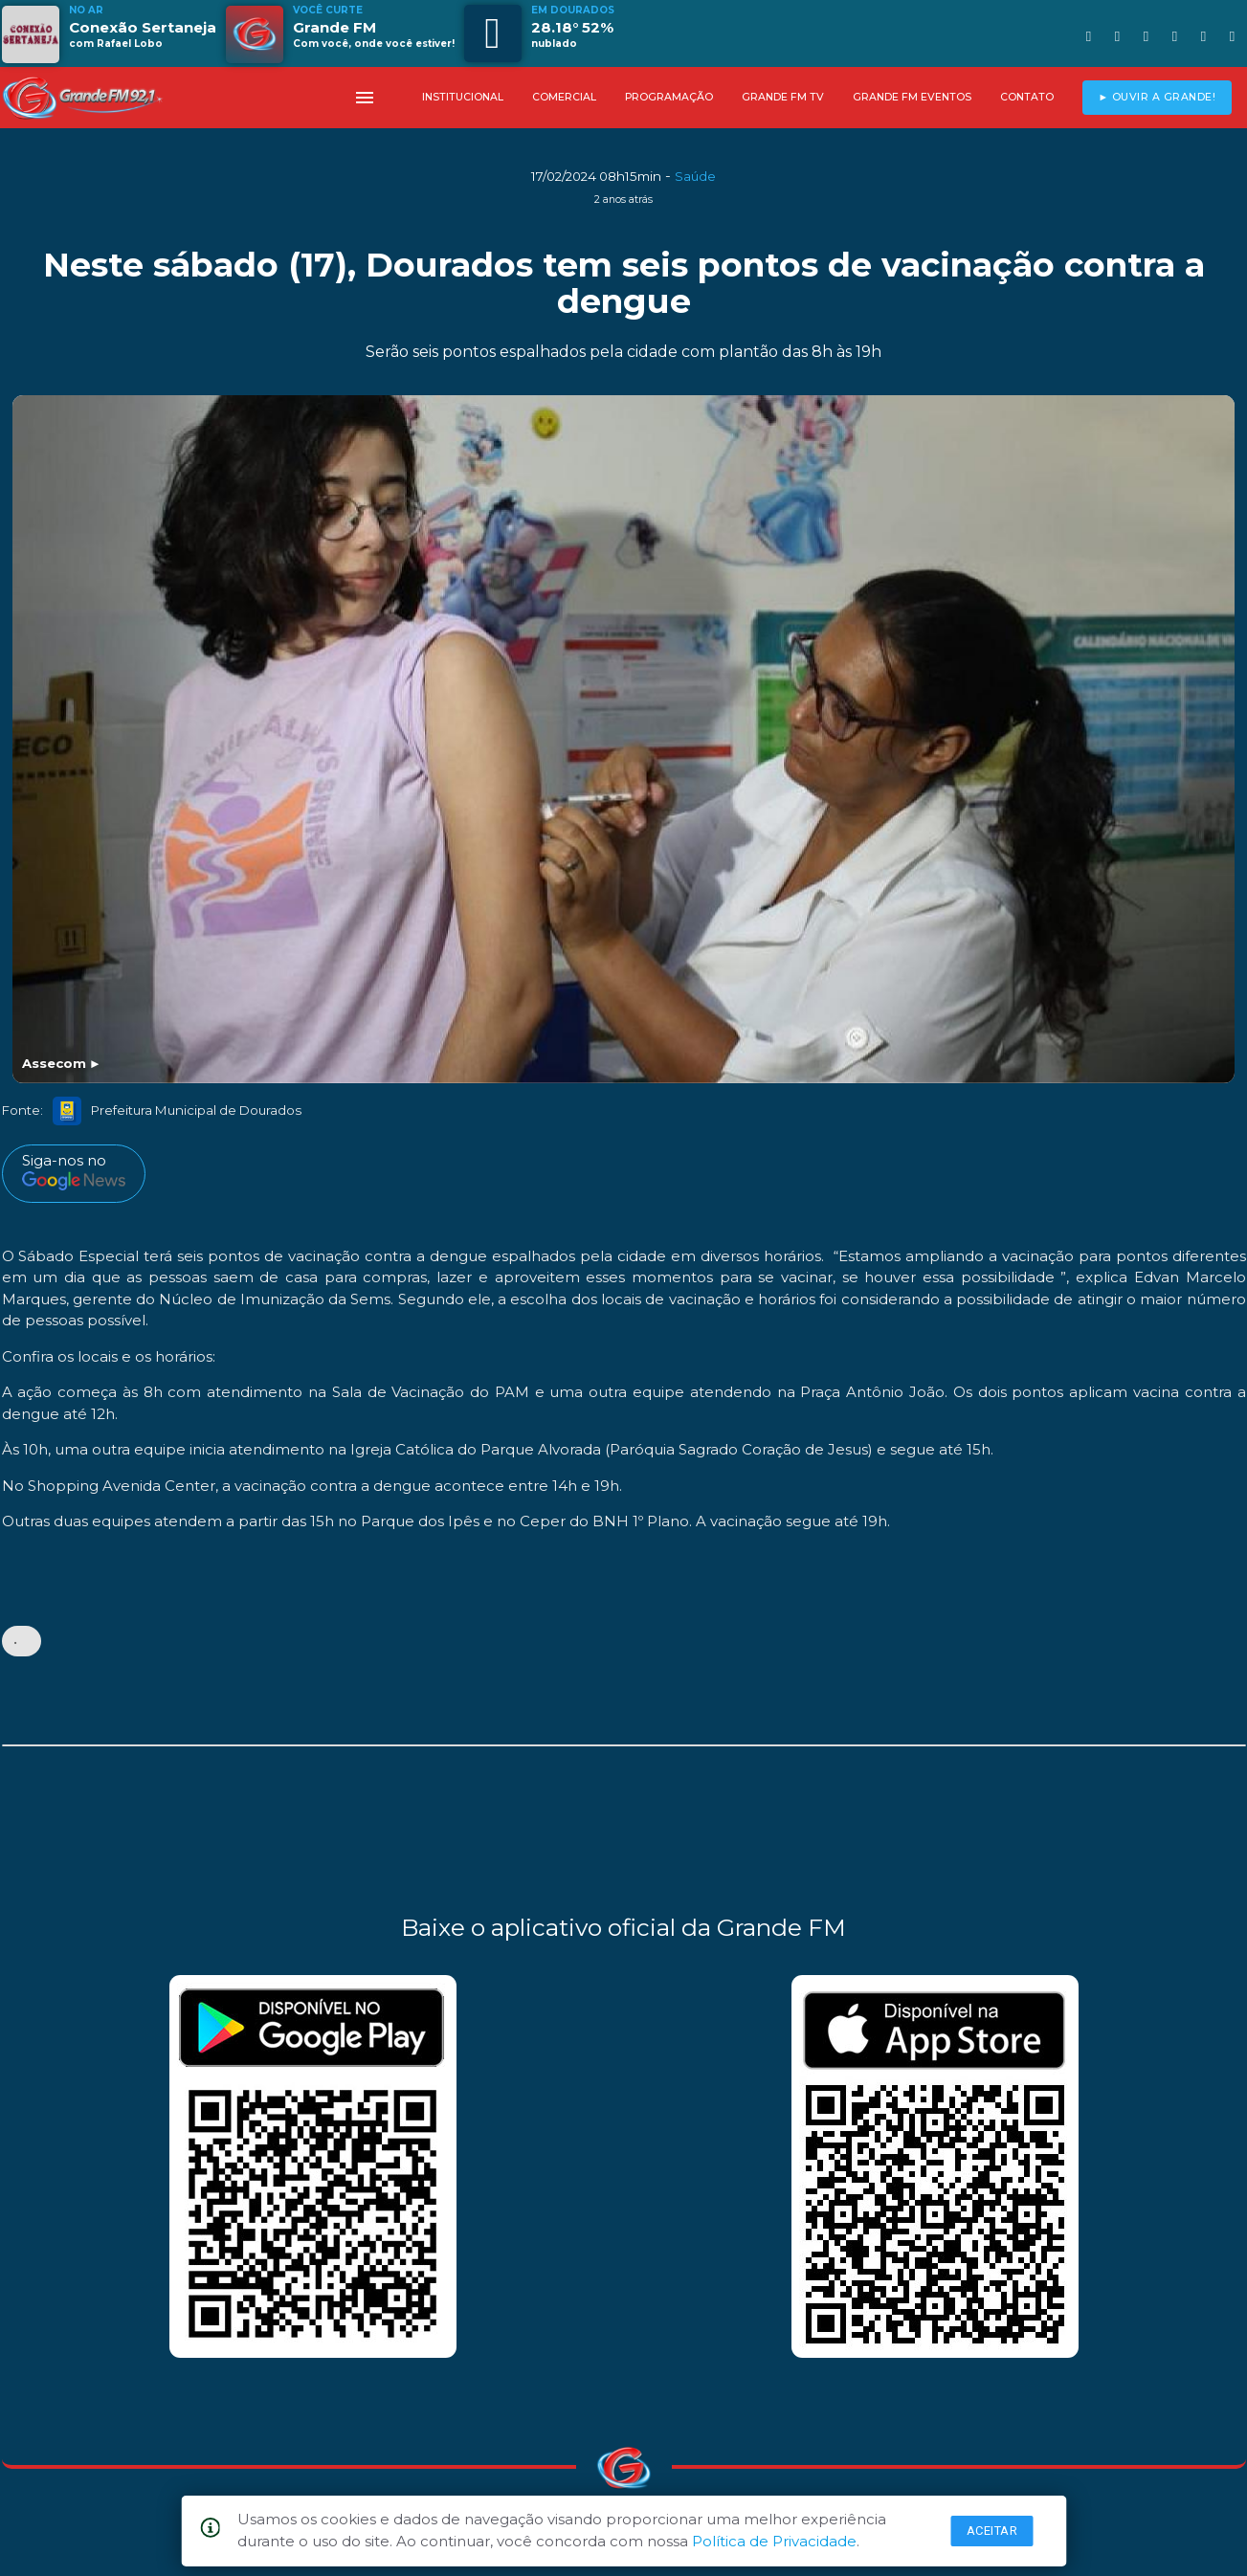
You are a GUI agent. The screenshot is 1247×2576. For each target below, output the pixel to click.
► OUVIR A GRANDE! (1156, 97)
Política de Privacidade (774, 2541)
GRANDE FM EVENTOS (912, 97)
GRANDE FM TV (783, 97)
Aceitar (992, 2530)
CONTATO (1027, 97)
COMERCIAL (564, 97)
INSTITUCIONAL (462, 97)
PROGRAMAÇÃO (669, 97)
